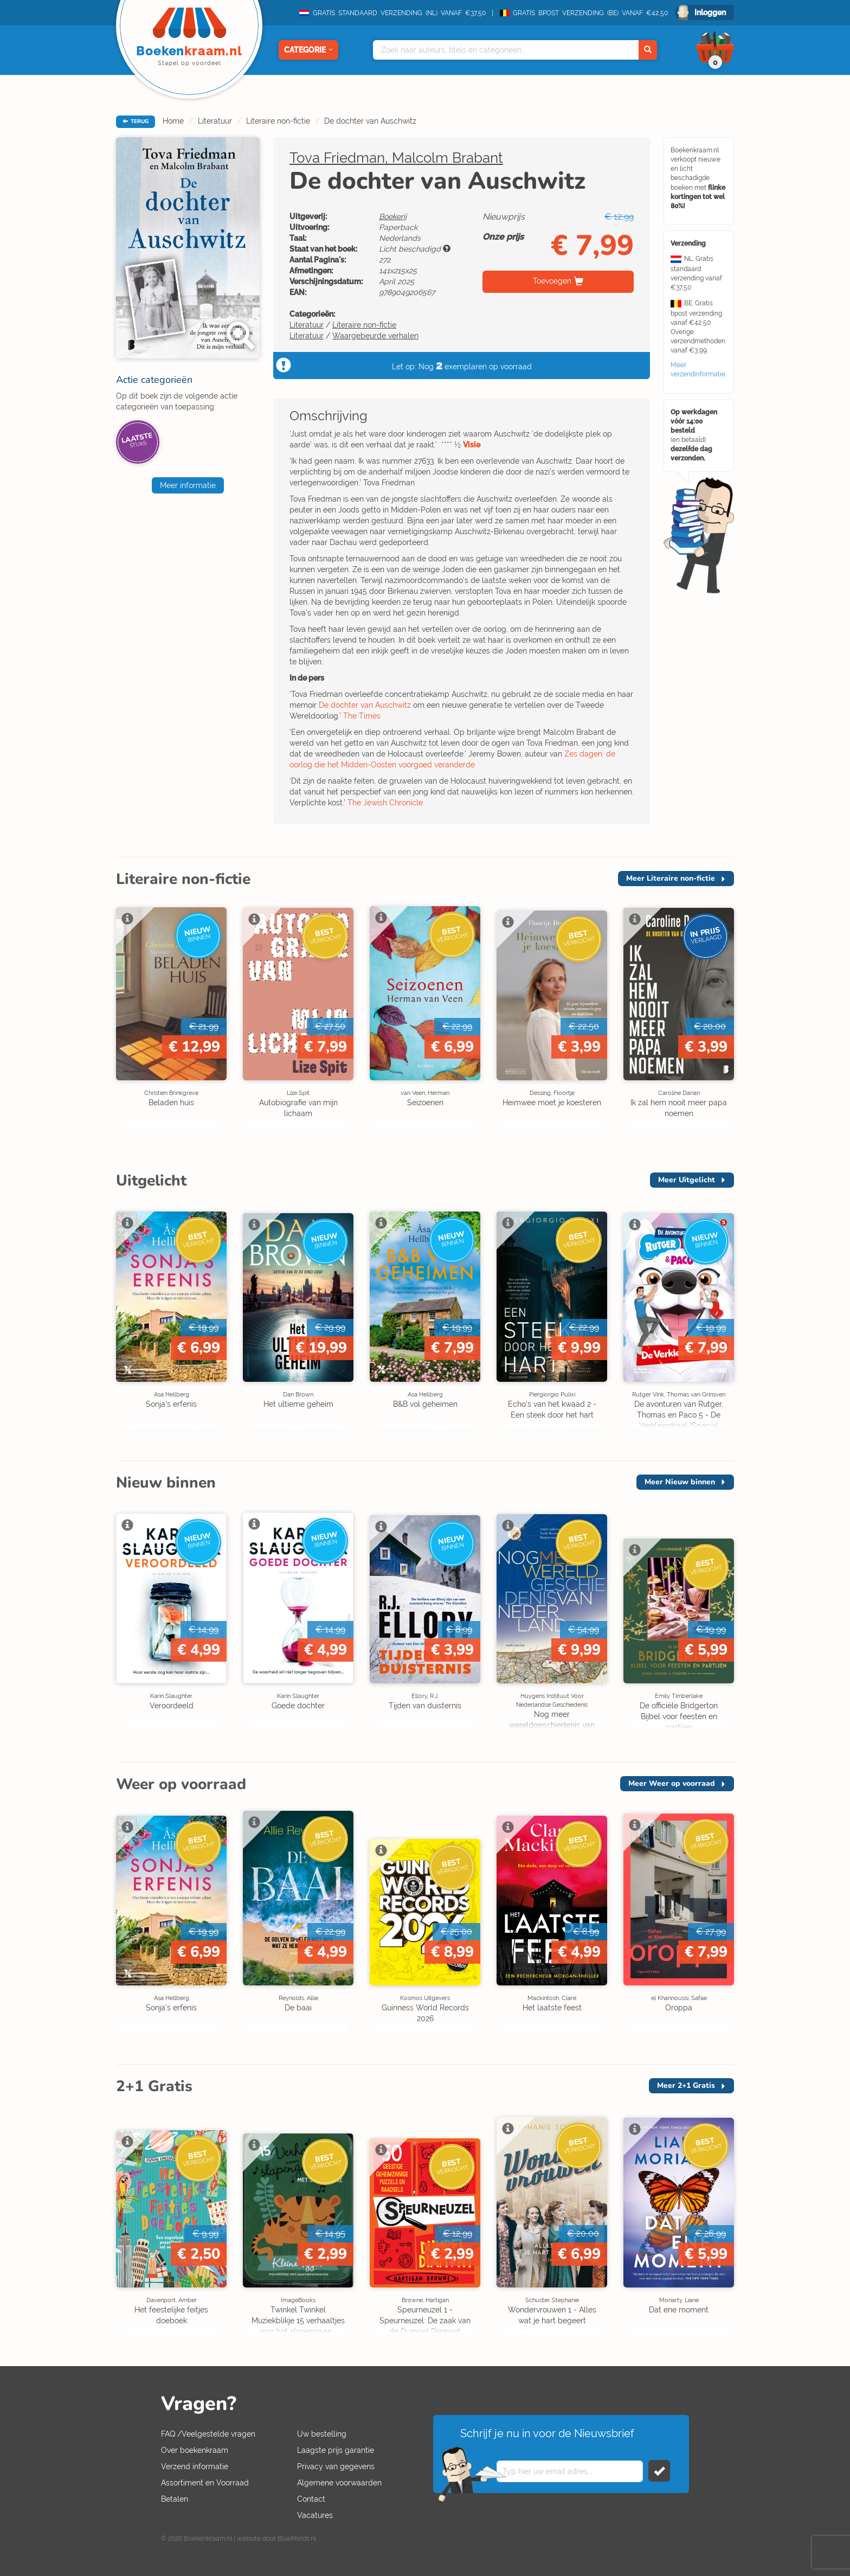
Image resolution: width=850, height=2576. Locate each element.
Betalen (174, 2499)
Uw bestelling (321, 2434)
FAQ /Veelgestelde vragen (208, 2434)
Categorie (308, 50)
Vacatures (315, 2515)
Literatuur (215, 121)
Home (173, 121)
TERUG (136, 121)
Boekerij (393, 216)
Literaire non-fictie (278, 121)
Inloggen (710, 12)
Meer (670, 878)
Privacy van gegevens (336, 2466)
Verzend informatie (194, 2466)
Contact (311, 2499)
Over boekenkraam (194, 2450)
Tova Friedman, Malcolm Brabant (396, 158)
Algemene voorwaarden (339, 2482)
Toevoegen (552, 281)
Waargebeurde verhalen (375, 335)
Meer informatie (188, 485)
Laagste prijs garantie (335, 2450)
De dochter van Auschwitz (370, 121)
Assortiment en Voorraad (205, 2482)
